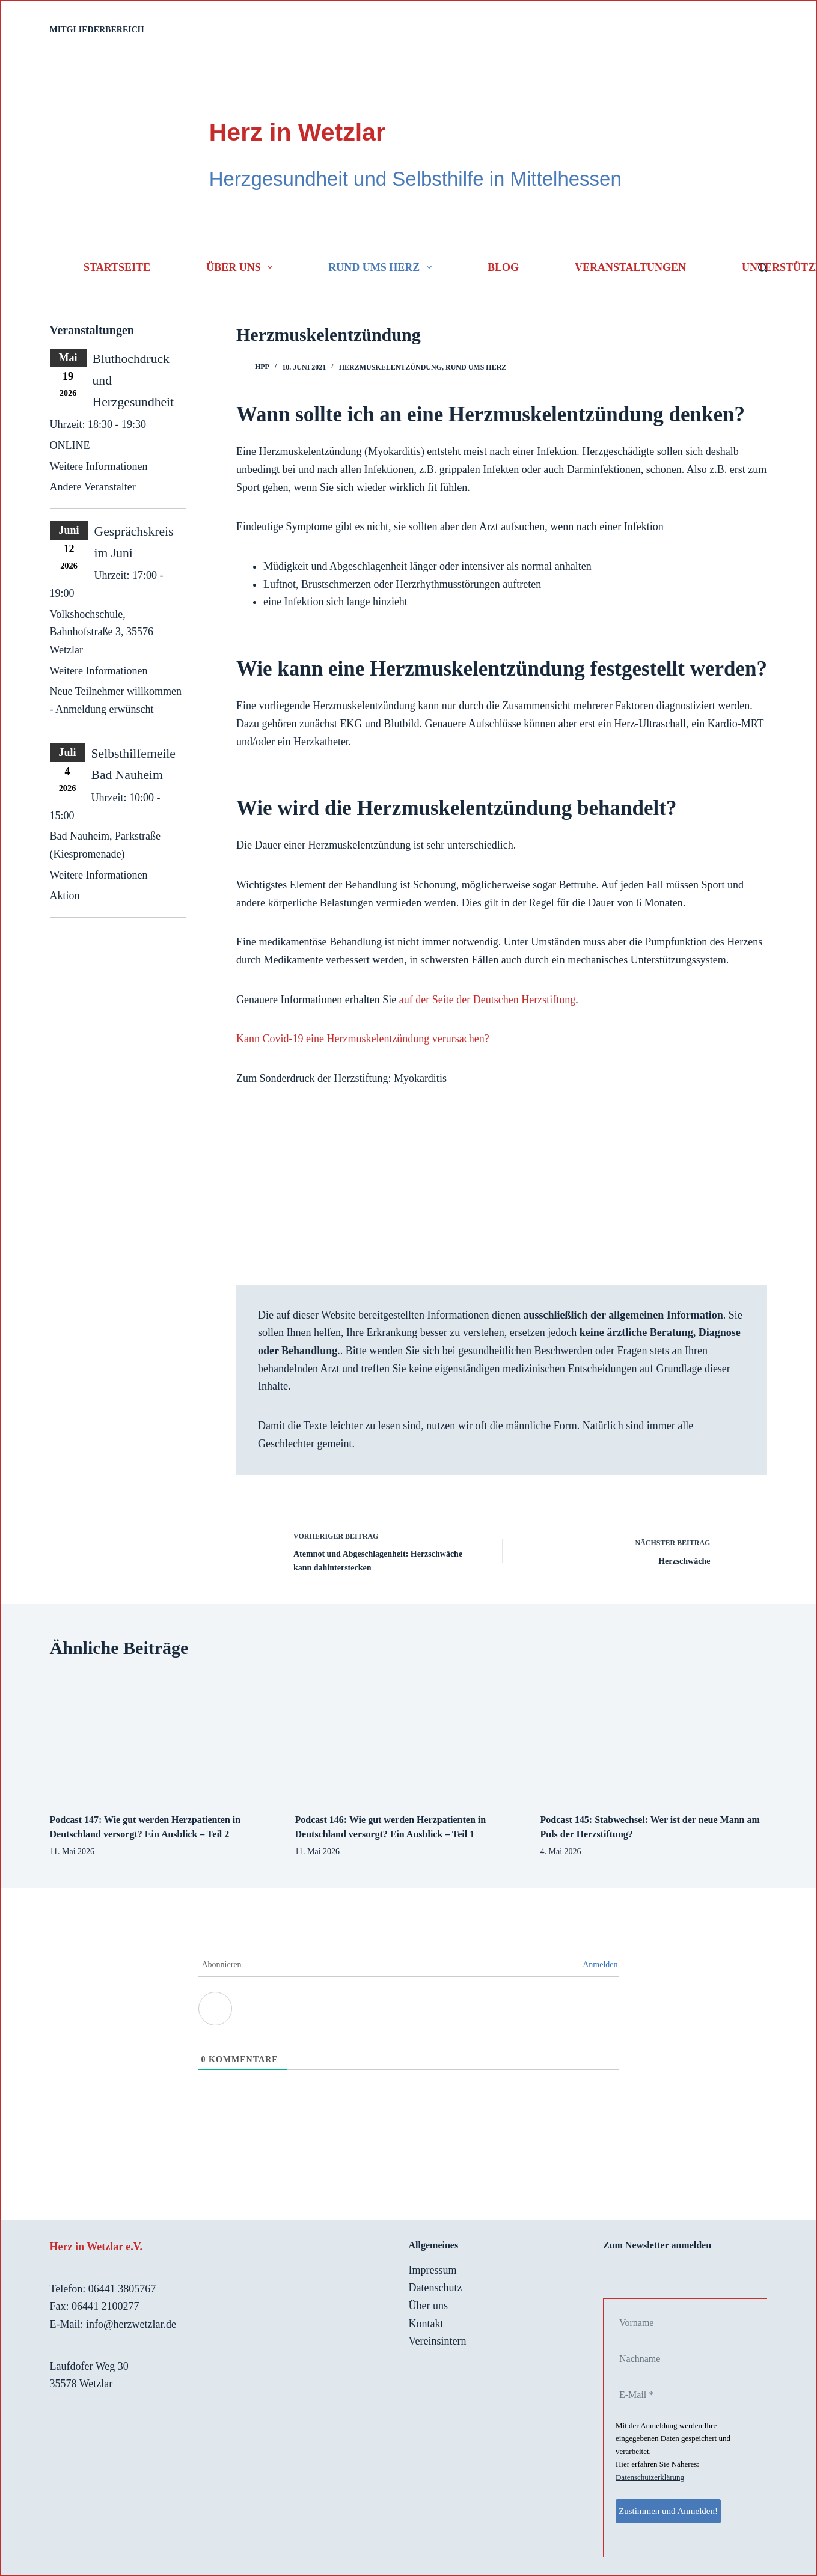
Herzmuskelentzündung (390, 367)
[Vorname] (676, 2323)
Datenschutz (435, 2287)
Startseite (117, 267)
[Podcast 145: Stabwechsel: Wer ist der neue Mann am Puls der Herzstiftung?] (653, 1737)
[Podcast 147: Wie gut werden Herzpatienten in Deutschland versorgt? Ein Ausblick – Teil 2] (163, 1737)
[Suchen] (762, 267)
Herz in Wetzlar (297, 132)
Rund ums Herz (382, 267)
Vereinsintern (438, 2341)
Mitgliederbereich (97, 29)
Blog (503, 267)
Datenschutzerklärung (650, 2477)
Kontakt (426, 2324)
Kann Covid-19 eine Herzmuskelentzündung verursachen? (362, 1039)
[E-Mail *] (676, 2395)
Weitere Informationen (99, 466)
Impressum (433, 2270)
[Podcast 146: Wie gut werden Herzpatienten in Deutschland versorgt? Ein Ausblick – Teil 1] (408, 1737)
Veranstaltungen (630, 267)
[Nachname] (676, 2359)
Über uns (241, 267)
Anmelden (600, 1964)
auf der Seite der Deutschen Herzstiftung (487, 999)
